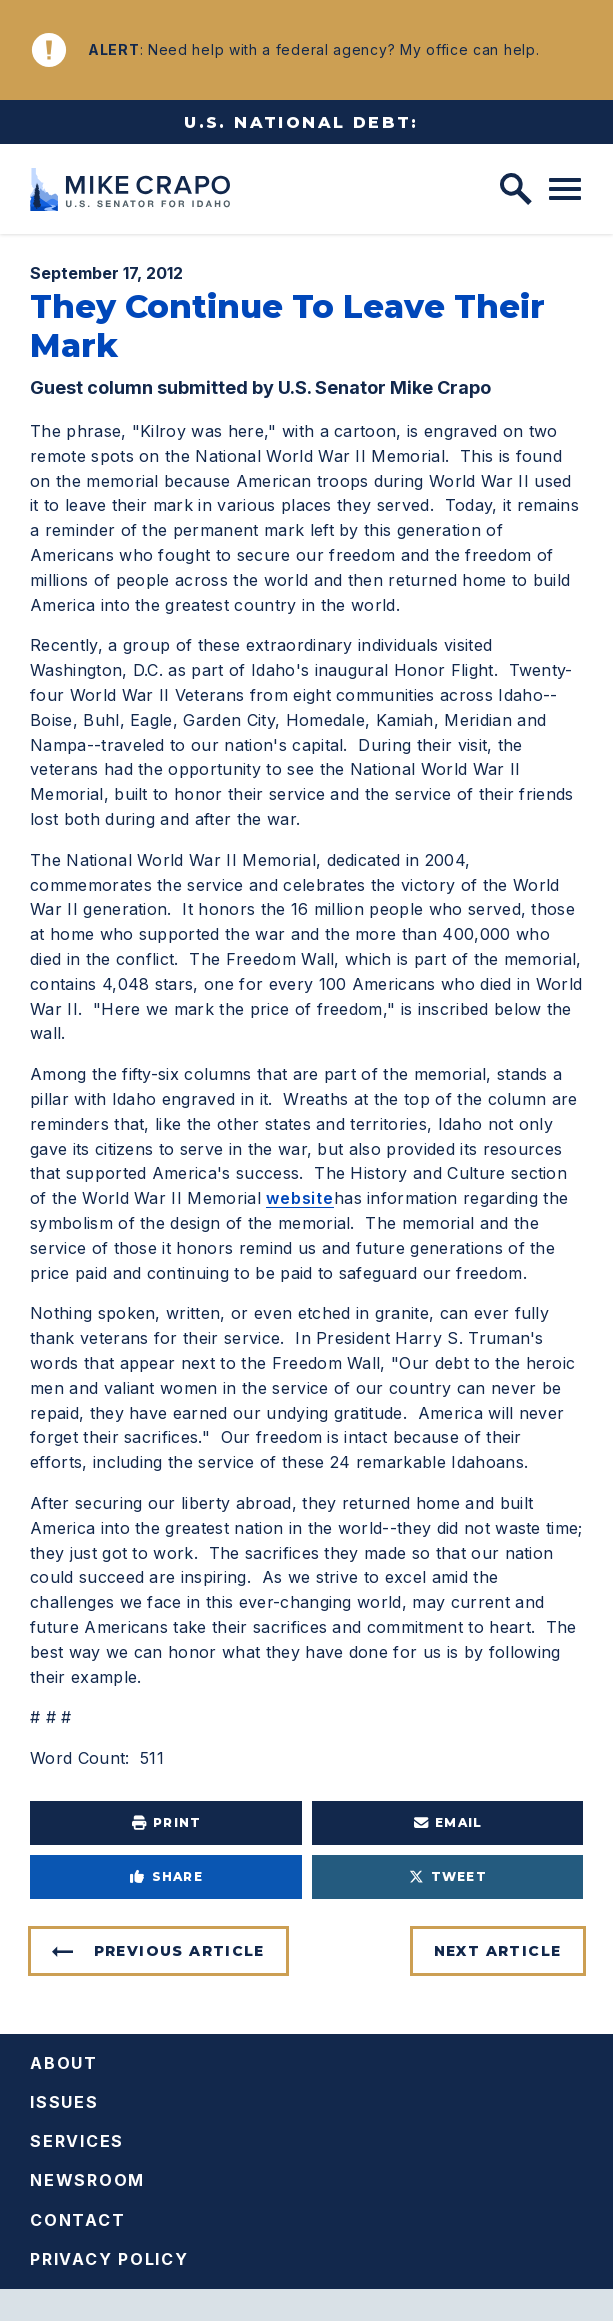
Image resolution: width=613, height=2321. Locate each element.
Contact (77, 2220)
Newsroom (87, 2180)
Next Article (498, 1951)
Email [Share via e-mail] (447, 1822)
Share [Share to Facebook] (166, 1876)
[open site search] (516, 189)
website (300, 1198)
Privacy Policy (109, 2259)
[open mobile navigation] (565, 189)
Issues (64, 2102)
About (64, 2063)
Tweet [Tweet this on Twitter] (447, 1876)
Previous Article (179, 1951)
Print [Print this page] (165, 1822)
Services (77, 2141)
